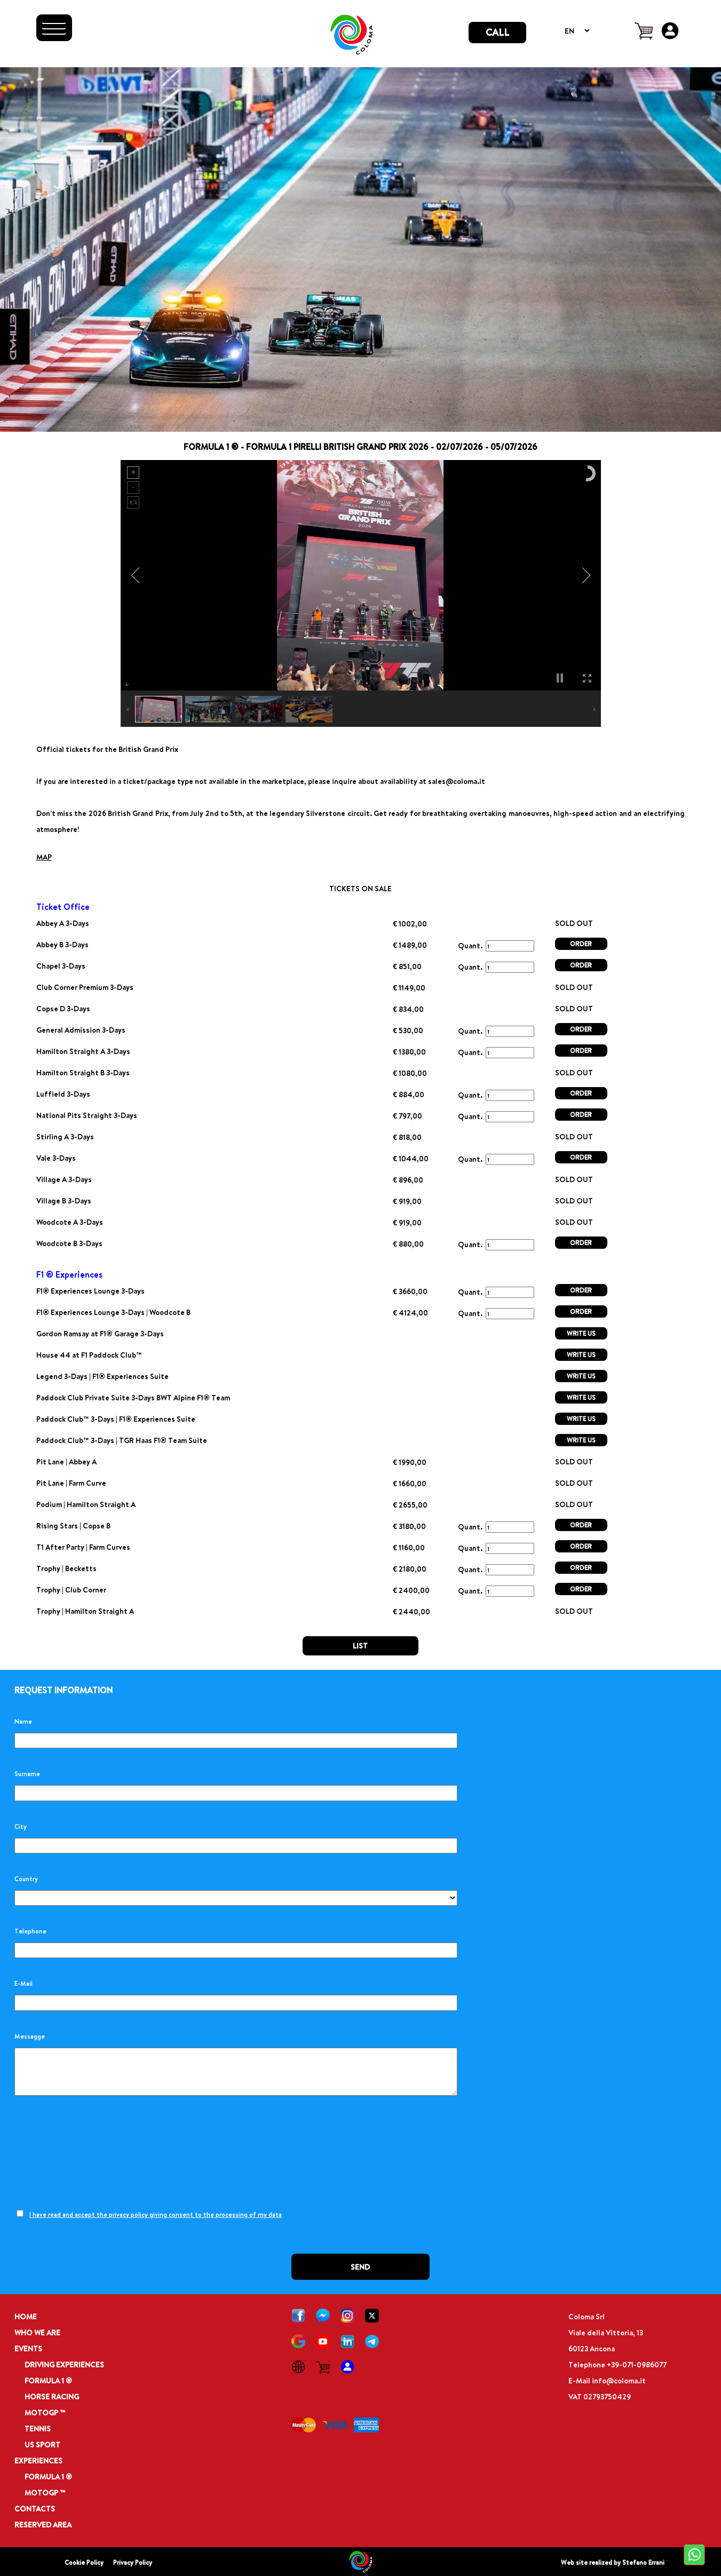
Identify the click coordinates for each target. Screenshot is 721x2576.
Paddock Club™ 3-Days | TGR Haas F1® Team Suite (121, 1440)
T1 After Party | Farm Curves (83, 1547)
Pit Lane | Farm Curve (71, 1483)
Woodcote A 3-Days (69, 1222)
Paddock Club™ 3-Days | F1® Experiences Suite (115, 1419)
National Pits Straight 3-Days (86, 1115)
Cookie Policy (84, 2562)
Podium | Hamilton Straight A (86, 1504)
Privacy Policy (132, 2562)
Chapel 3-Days (60, 966)
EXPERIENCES (38, 2460)
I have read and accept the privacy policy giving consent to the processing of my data (155, 2214)
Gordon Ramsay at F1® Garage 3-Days (100, 1333)
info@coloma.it (619, 2380)
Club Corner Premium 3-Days (84, 987)
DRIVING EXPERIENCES (64, 2364)
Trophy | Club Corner (71, 1589)
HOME (25, 2316)
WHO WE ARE (37, 2332)
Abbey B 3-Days (62, 944)
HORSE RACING (52, 2396)
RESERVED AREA (43, 2524)
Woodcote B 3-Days (69, 1243)
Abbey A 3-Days (62, 923)
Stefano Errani (643, 2562)
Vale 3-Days (56, 1158)
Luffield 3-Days (63, 1094)
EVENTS (28, 2348)
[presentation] (95, 2153)
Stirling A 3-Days (65, 1136)
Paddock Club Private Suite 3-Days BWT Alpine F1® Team (133, 1397)
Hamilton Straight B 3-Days (83, 1072)
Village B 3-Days (63, 1200)
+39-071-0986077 (637, 2364)
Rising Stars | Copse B (73, 1525)
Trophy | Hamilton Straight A (85, 1611)
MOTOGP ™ (45, 2412)
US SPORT (42, 2444)
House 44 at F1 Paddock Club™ (89, 1355)
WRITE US (581, 1333)
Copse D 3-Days (63, 1008)
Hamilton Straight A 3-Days (83, 1051)
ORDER (581, 943)
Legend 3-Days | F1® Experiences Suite (102, 1376)
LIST (360, 1645)
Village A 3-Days (64, 1179)
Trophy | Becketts (66, 1568)
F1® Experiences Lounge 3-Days (90, 1291)
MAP (44, 857)
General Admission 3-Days (80, 1030)
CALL (497, 32)
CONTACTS (34, 2508)
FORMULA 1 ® (48, 2380)
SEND (360, 2267)
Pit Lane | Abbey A (66, 1461)
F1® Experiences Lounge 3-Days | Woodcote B (113, 1312)
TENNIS (38, 2428)
